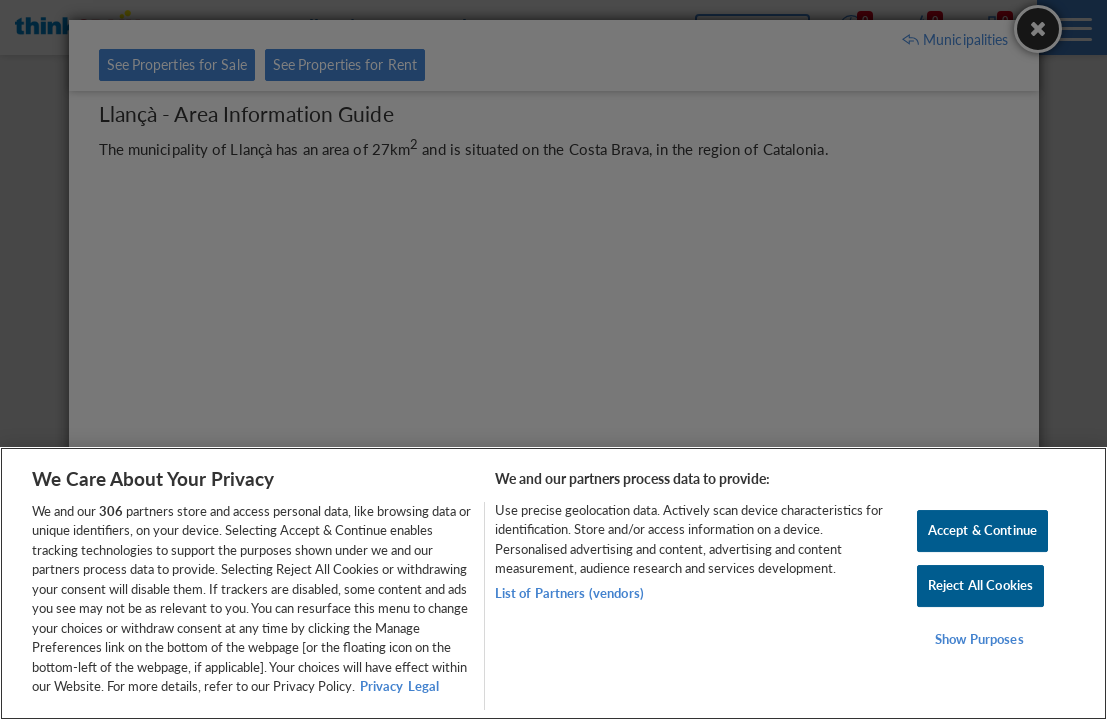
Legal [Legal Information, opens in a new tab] (423, 686)
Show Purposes (979, 639)
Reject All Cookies (980, 585)
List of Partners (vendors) (569, 593)
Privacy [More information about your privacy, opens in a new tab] (381, 686)
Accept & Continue (982, 531)
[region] (553, 583)
